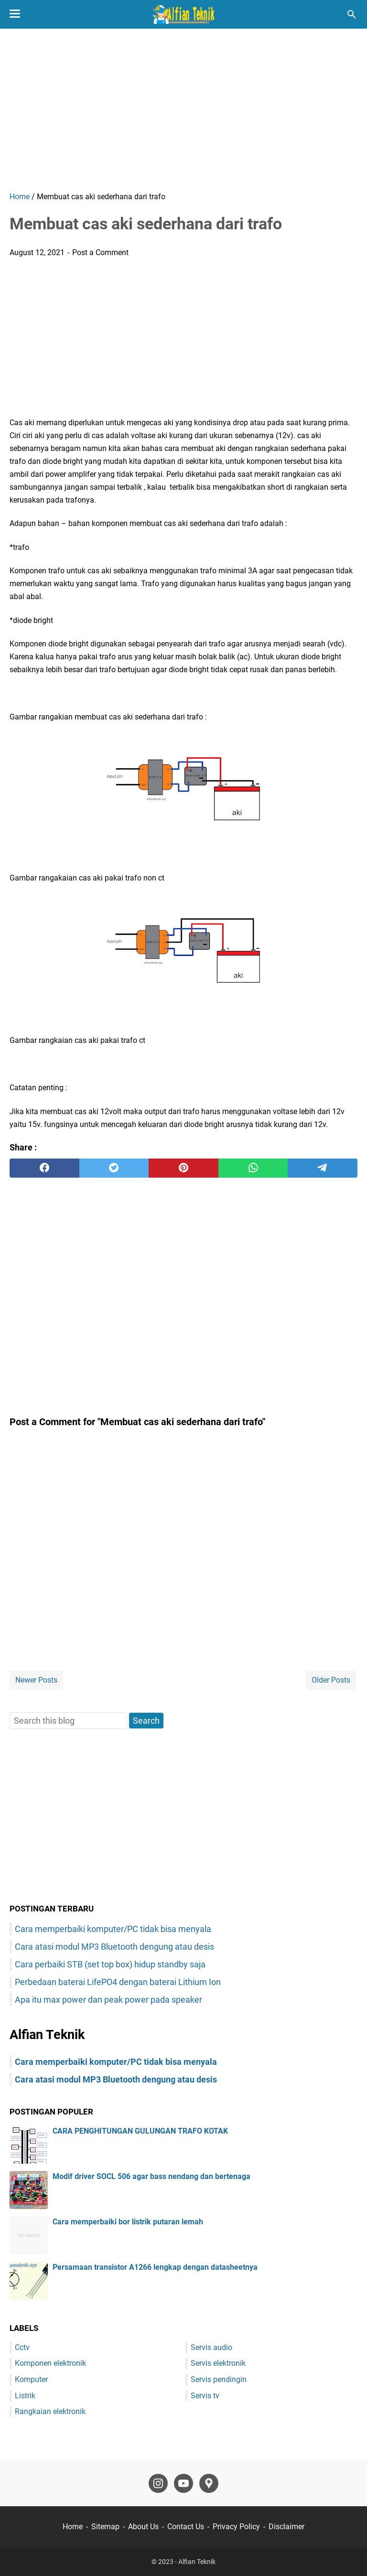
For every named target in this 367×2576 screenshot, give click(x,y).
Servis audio (211, 2347)
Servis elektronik (218, 2363)
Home (73, 2526)
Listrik (25, 2395)
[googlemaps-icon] (208, 2483)
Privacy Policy (236, 2526)
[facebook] (44, 1168)
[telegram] (322, 1168)
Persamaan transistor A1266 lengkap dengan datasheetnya (155, 2267)
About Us (143, 2526)
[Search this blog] (351, 14)
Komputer (31, 2379)
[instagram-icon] (158, 2483)
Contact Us (185, 2526)
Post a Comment (100, 252)
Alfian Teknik (197, 2561)
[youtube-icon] (183, 2483)
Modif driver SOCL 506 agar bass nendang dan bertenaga (151, 2176)
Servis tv (205, 2395)
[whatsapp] (253, 1168)
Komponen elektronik (50, 2363)
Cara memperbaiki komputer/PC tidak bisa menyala (113, 1929)
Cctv (22, 2347)
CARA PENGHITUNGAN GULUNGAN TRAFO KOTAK (140, 2131)
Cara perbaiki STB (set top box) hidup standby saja (110, 1964)
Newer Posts (36, 1680)
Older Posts (331, 1680)
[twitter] (114, 1168)
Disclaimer (286, 2526)
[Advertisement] (183, 110)
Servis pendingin (219, 2379)
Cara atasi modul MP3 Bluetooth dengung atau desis (114, 1947)
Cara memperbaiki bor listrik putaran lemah (128, 2221)
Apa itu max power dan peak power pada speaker (108, 2000)
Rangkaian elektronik (50, 2411)
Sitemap (105, 2526)
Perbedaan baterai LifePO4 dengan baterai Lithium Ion (118, 1982)
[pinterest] (183, 1168)
